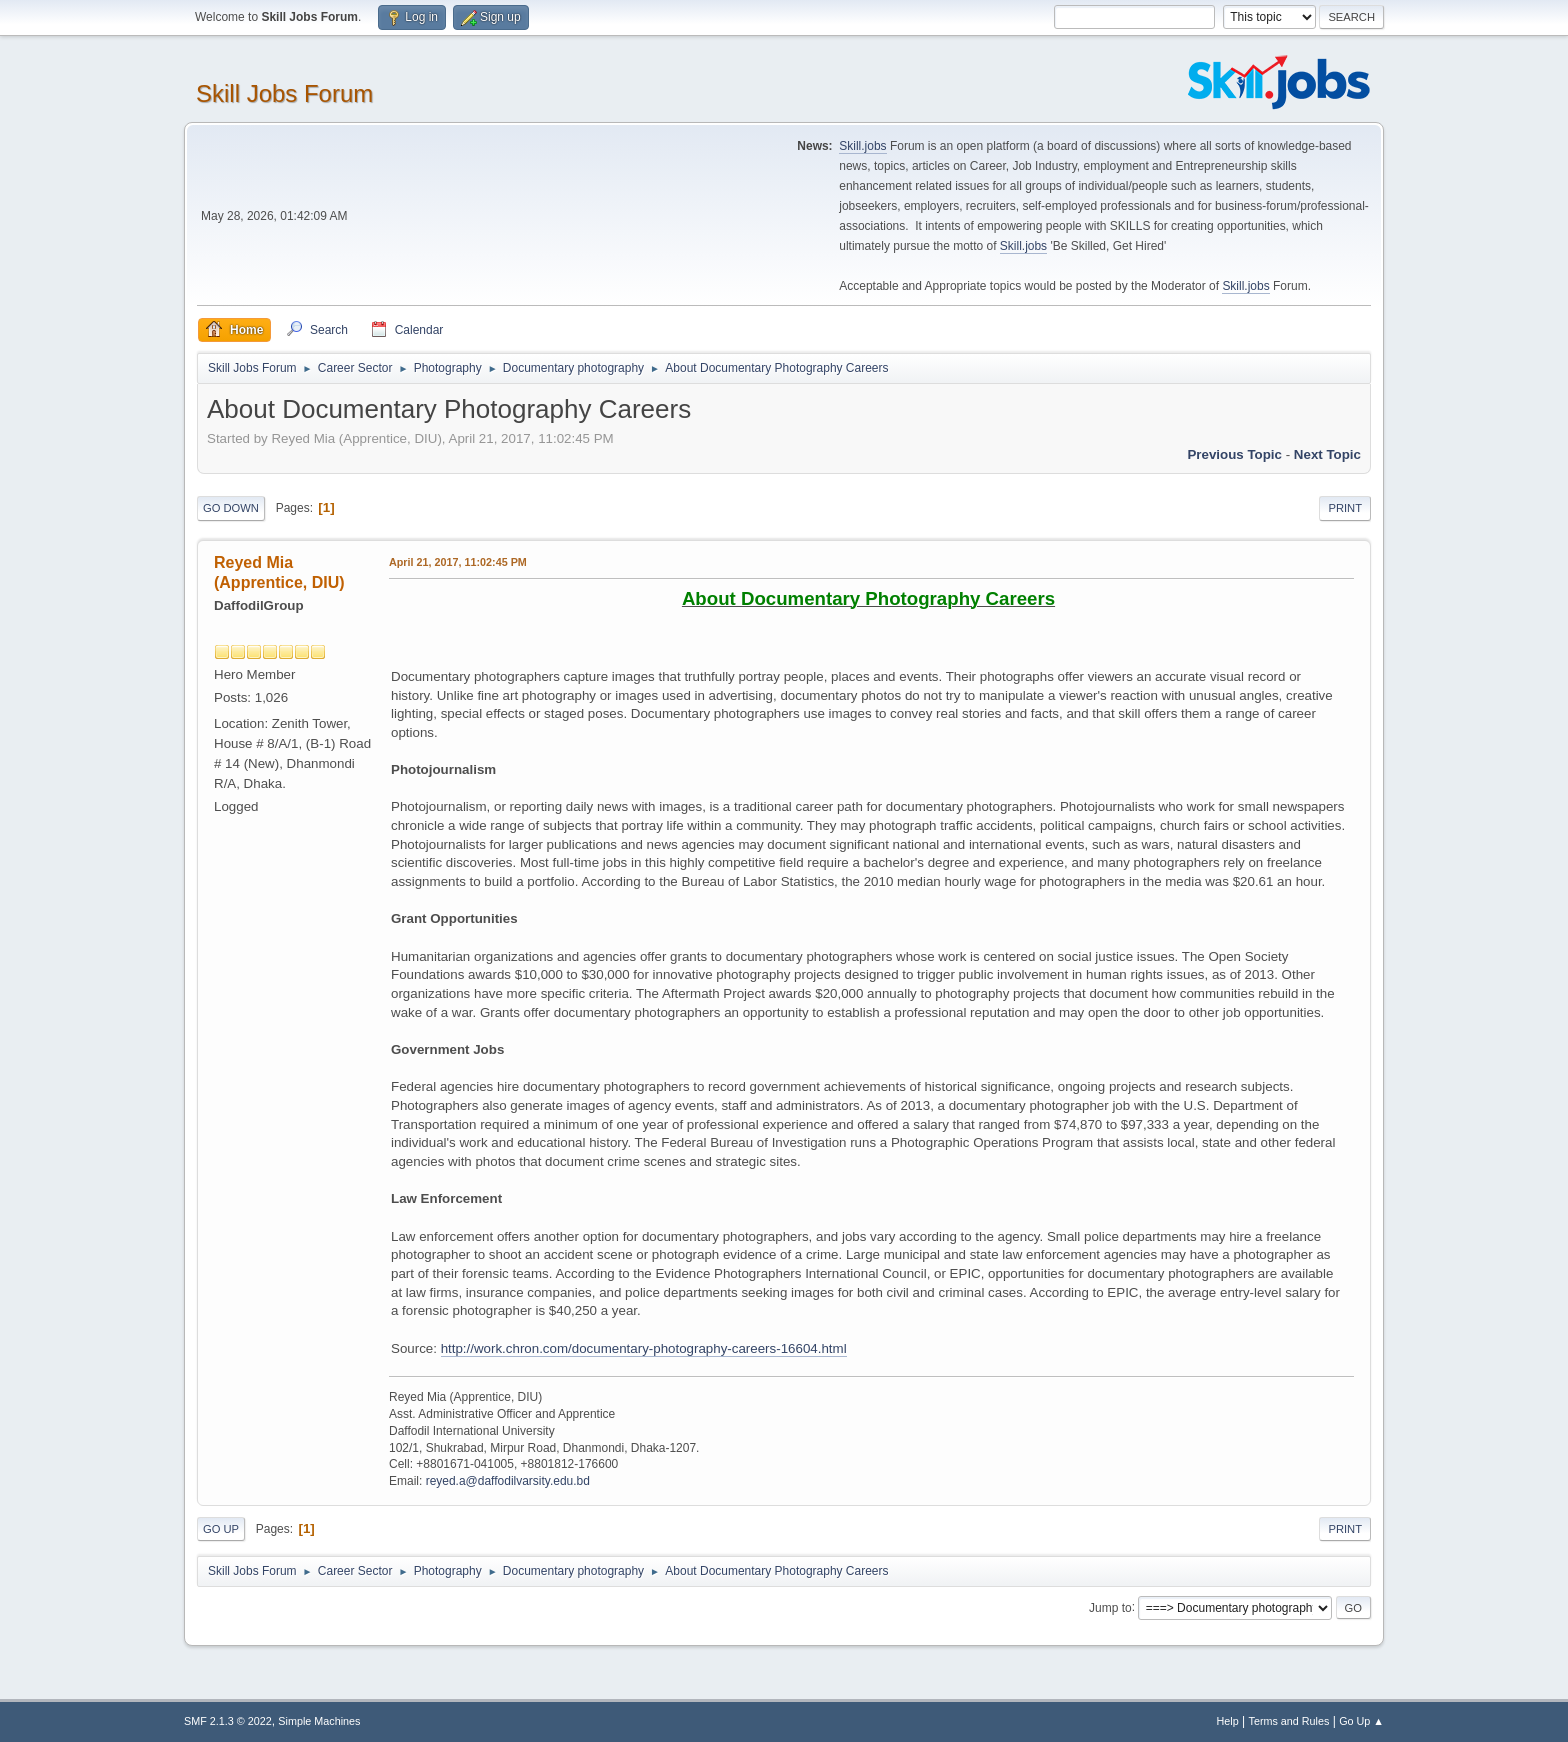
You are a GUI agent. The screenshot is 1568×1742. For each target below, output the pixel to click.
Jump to (1110, 1607)
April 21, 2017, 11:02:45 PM (458, 562)
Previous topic (1234, 454)
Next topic (1327, 454)
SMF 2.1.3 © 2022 (228, 1721)
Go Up (221, 1529)
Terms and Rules (1289, 1721)
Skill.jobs (862, 146)
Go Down (231, 508)
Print (1345, 508)
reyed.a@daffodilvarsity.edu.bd (508, 1481)
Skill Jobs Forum (284, 93)
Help (1228, 1721)
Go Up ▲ (1361, 1721)
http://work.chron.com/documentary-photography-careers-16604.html (644, 1348)
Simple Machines (319, 1721)
